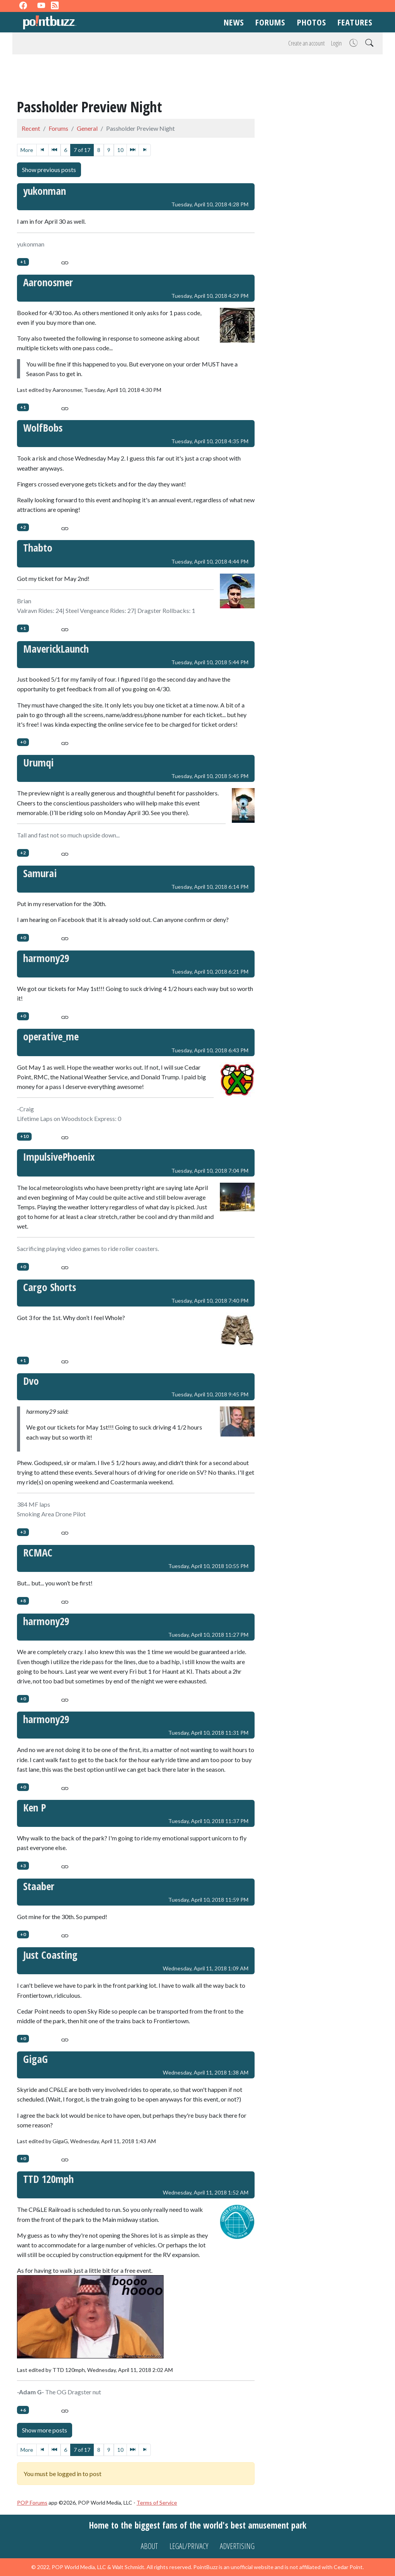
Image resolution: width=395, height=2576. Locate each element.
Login (336, 43)
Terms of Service (157, 2502)
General (87, 128)
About (149, 2546)
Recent (31, 128)
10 (120, 150)
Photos (311, 22)
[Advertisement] (197, 78)
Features (355, 22)
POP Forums (32, 2502)
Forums (270, 22)
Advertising (237, 2546)
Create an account (306, 43)
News (234, 22)
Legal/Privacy (188, 2546)
